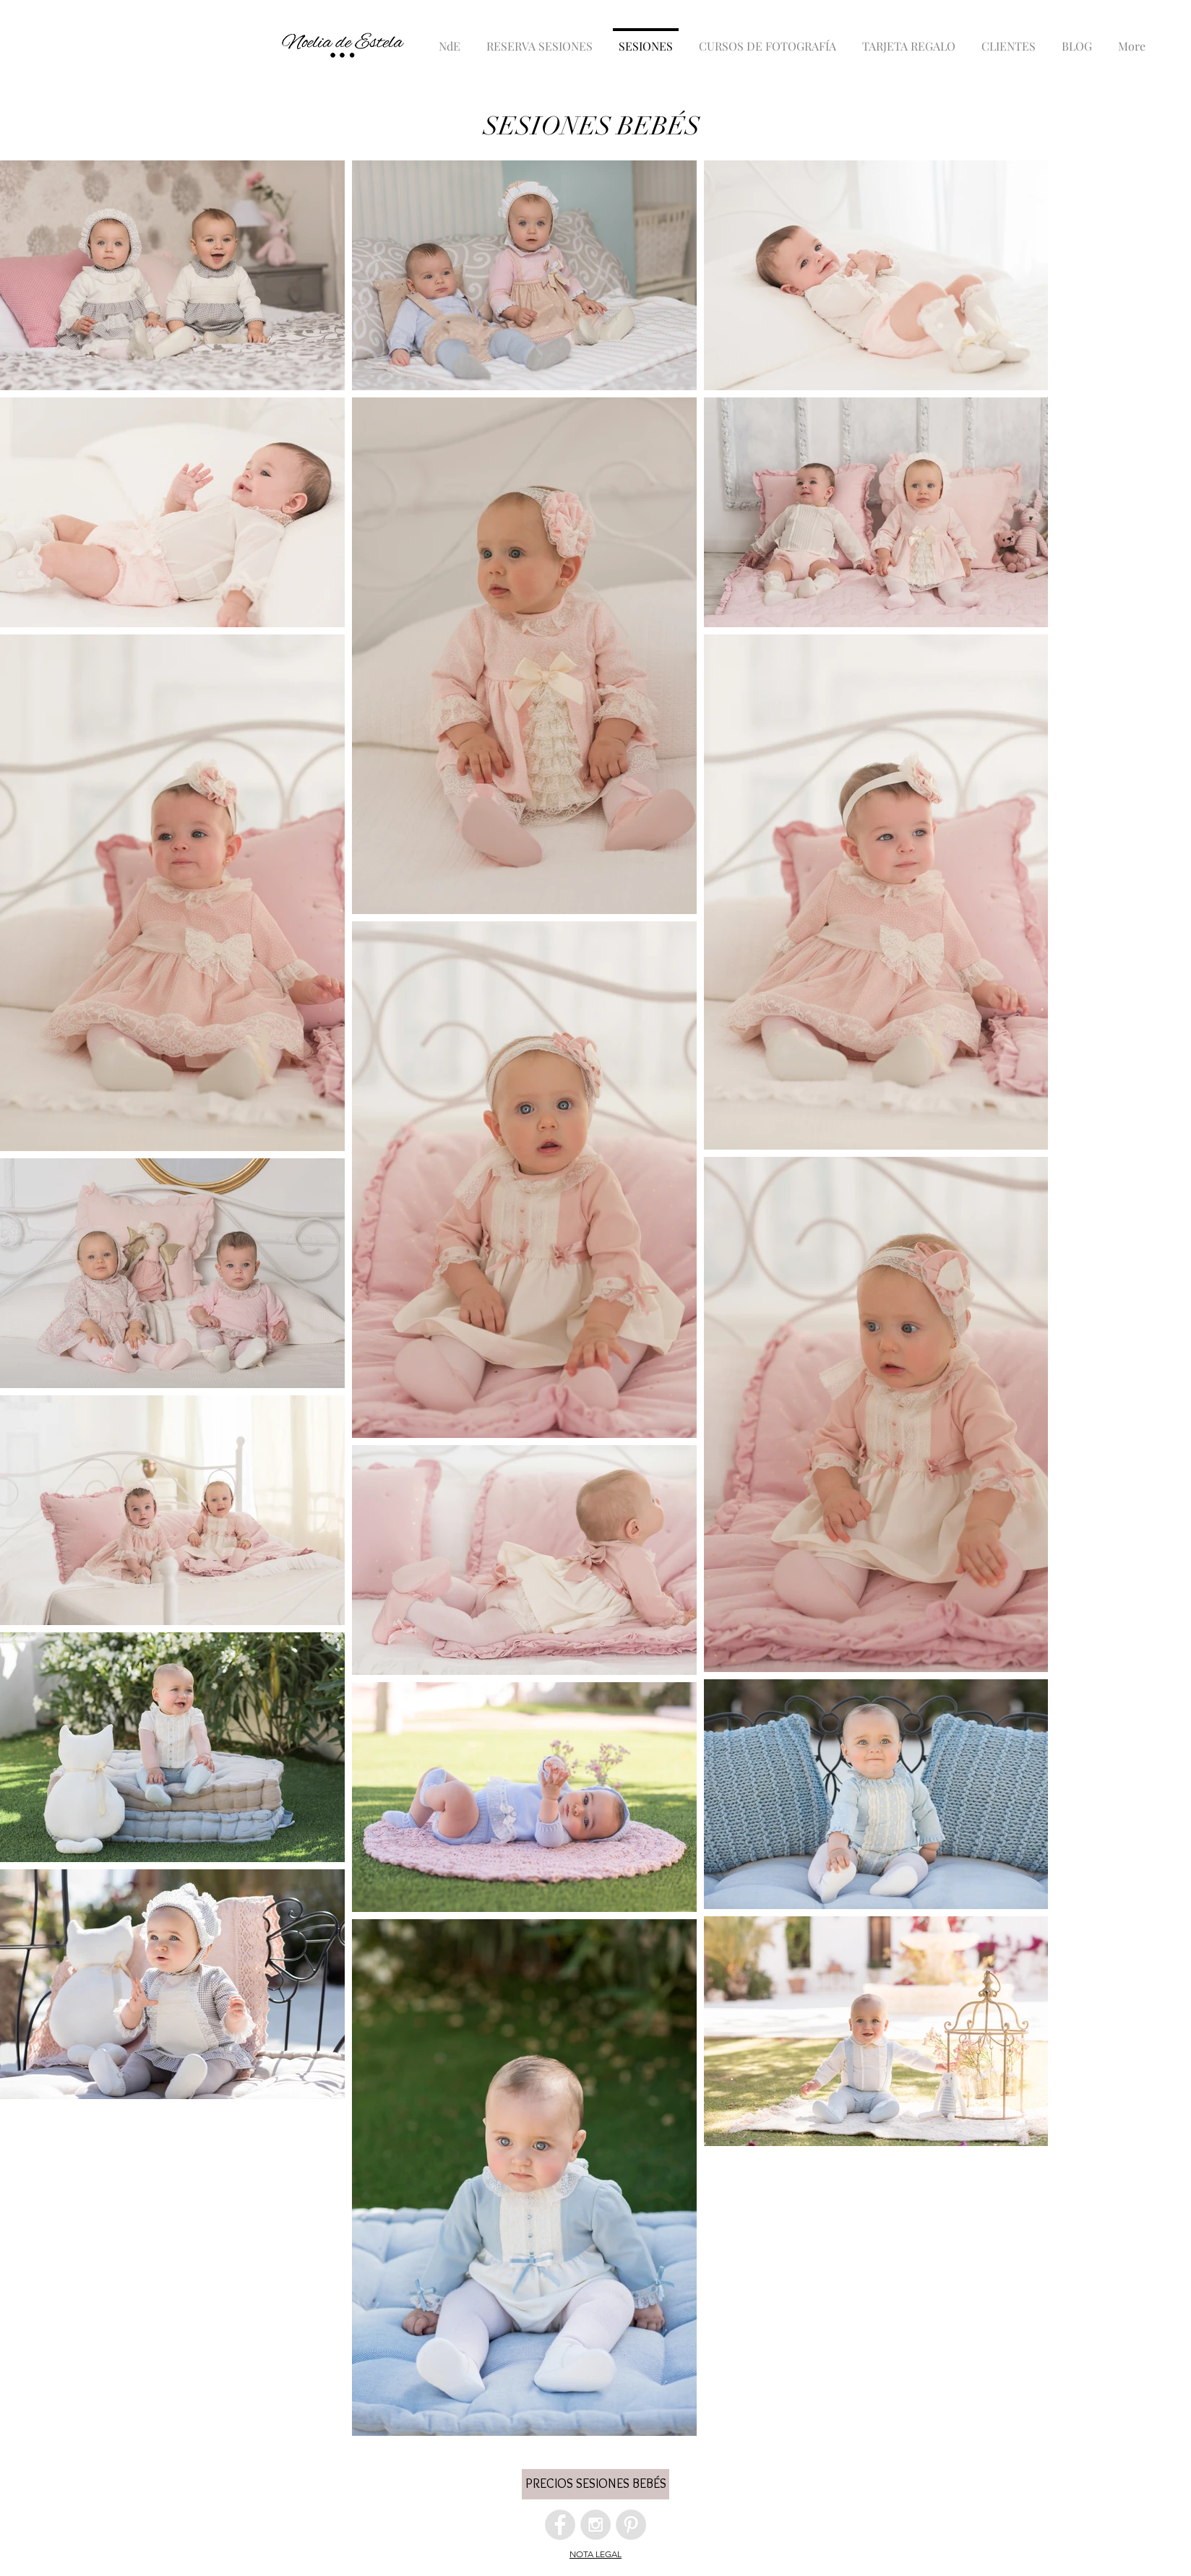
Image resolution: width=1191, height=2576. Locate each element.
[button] (595, 2484)
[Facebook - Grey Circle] (560, 2525)
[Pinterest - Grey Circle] (631, 2525)
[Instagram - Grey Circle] (595, 2525)
